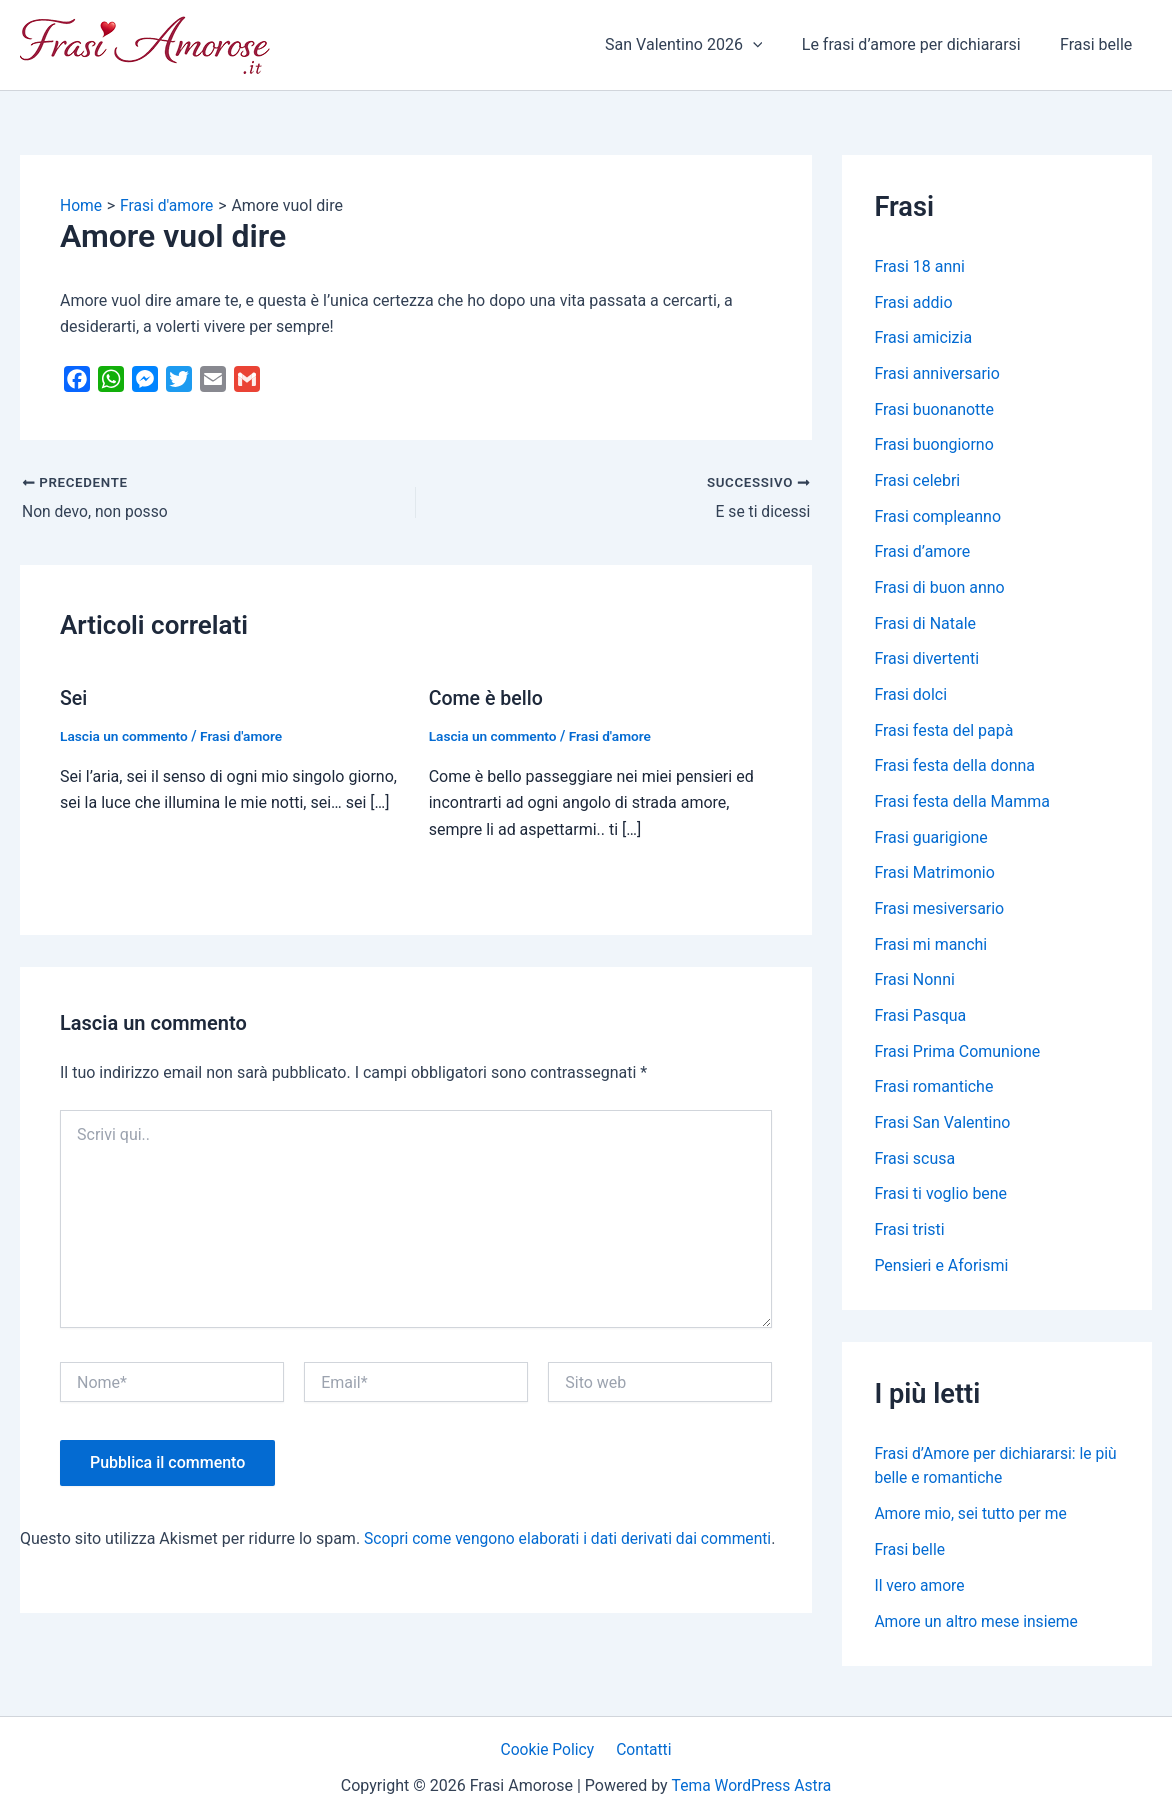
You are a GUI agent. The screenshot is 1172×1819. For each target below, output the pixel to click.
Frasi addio (913, 302)
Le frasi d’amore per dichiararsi (922, 44)
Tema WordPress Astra (751, 1785)
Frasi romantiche (933, 1094)
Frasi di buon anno (939, 590)
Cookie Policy (550, 1748)
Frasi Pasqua (920, 1022)
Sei (74, 698)
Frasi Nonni (914, 986)
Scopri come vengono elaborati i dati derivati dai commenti (572, 1538)
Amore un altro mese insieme (978, 1630)
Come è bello (487, 698)
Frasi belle (1100, 44)
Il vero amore (920, 1594)
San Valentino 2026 (701, 45)
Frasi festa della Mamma (962, 806)
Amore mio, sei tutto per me (972, 1522)
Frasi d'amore (245, 736)
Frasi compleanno (937, 518)
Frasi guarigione (931, 842)
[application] (771, 45)
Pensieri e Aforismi (941, 1274)
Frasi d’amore (922, 554)
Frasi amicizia (923, 338)
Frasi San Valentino (942, 1130)
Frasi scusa (914, 1166)
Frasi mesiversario (939, 914)
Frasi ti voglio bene (940, 1202)
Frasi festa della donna (954, 770)
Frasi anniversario (937, 374)
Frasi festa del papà (943, 734)
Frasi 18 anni (919, 266)
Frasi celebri (917, 482)
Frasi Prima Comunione (957, 1058)
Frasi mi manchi (930, 950)
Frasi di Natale (925, 626)
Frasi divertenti (926, 662)
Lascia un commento (125, 736)
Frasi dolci (910, 698)
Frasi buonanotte (934, 410)
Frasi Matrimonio (934, 878)
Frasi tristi (909, 1238)
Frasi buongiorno (934, 446)
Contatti (642, 1748)
